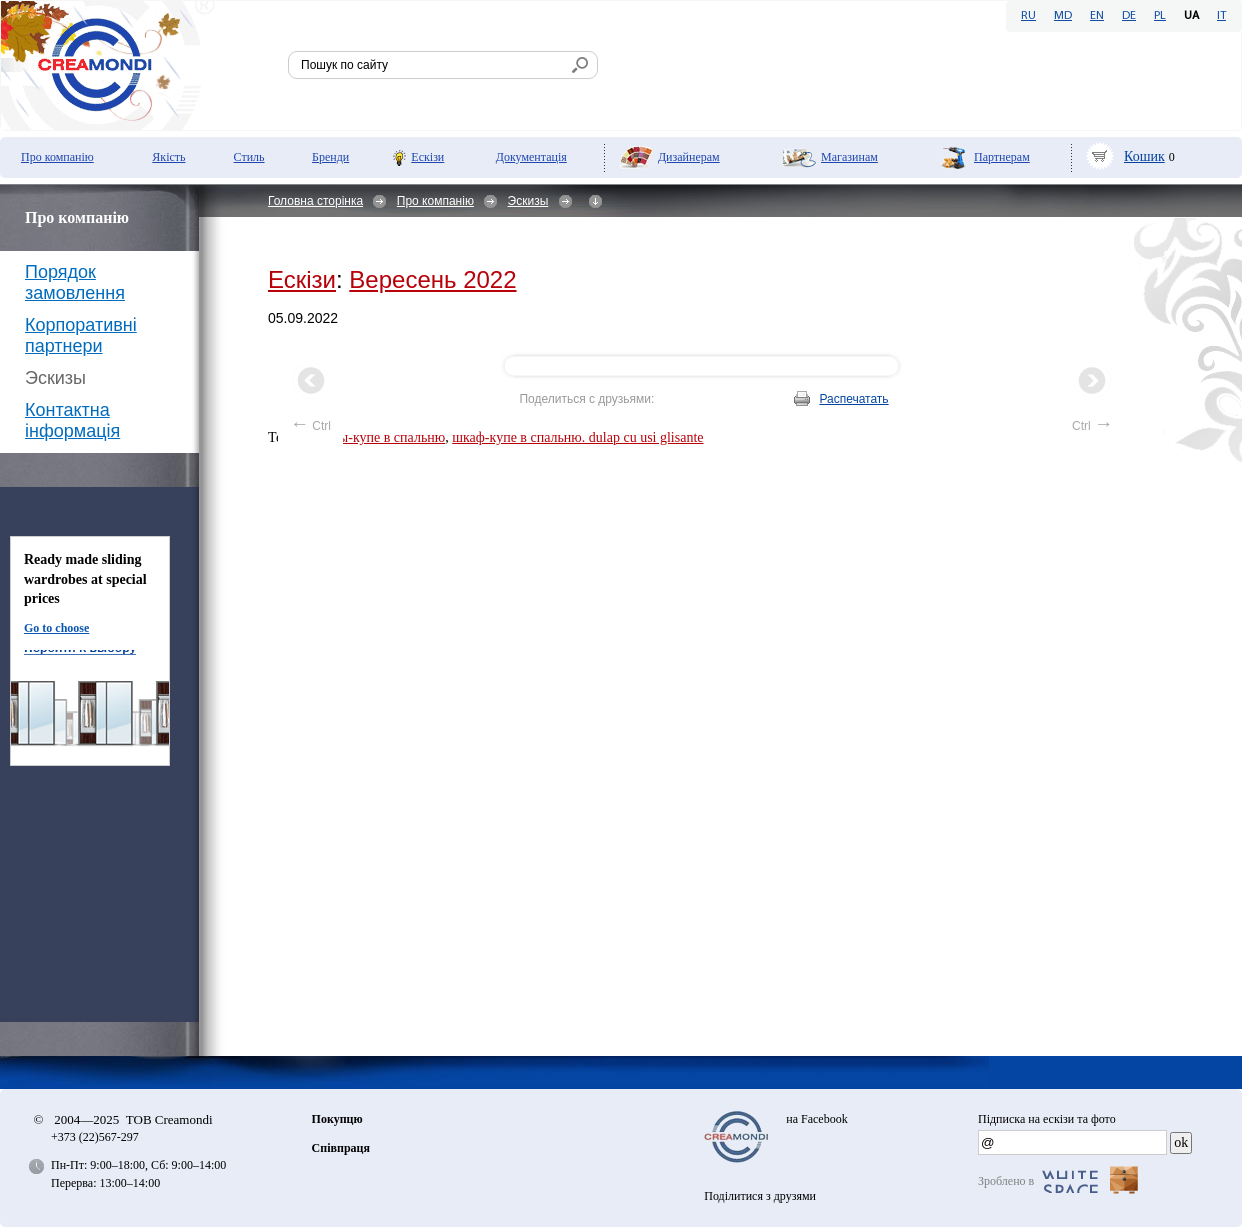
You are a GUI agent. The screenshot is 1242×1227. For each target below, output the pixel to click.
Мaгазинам (849, 157)
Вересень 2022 (432, 279)
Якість (168, 157)
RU (1028, 16)
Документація (531, 157)
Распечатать (853, 399)
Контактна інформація (72, 420)
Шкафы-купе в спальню (374, 437)
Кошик (1144, 156)
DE (1129, 16)
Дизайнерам (689, 157)
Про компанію (57, 157)
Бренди (330, 157)
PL (1160, 16)
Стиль (249, 157)
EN (1097, 16)
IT (1221, 16)
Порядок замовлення (75, 282)
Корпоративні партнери (81, 335)
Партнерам (1002, 157)
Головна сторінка (315, 201)
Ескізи (427, 157)
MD (1063, 16)
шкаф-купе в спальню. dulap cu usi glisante (577, 437)
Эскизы (528, 201)
